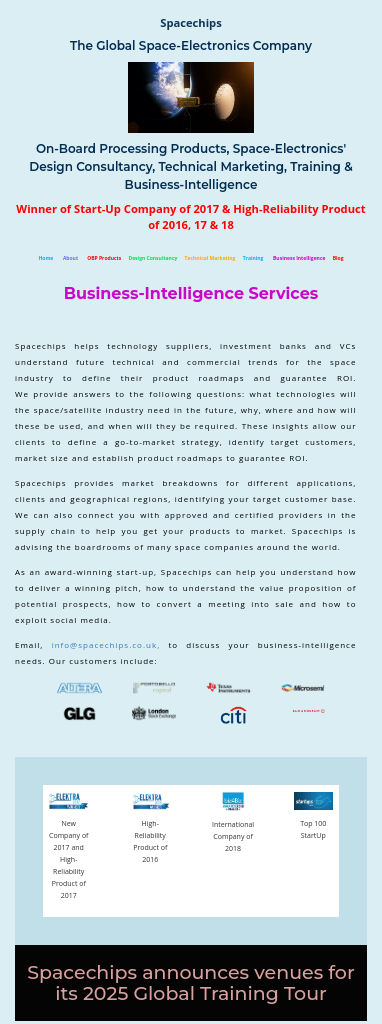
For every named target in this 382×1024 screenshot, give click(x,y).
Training (253, 258)
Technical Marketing (211, 258)
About (70, 258)
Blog (338, 258)
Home (45, 258)
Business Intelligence (300, 258)
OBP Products (104, 258)
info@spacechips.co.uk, (110, 644)
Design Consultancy (153, 258)
